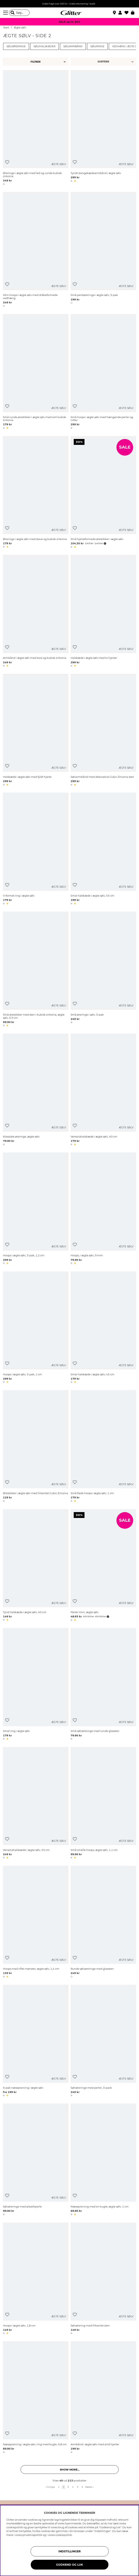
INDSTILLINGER (69, 2551)
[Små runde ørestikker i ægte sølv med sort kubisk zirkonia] (35, 372)
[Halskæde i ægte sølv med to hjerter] (103, 611)
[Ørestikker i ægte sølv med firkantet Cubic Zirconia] (35, 1446)
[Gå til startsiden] (69, 12)
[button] (121, 13)
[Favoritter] (127, 13)
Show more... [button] (69, 2469)
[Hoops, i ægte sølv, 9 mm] (103, 1208)
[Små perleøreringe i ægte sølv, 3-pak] (103, 250)
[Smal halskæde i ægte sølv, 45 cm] (103, 1327)
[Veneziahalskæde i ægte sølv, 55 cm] (35, 1803)
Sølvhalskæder (44, 46)
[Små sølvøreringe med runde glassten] (103, 1684)
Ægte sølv (20, 27)
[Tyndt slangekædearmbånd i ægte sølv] (103, 128)
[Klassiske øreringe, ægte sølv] (35, 1090)
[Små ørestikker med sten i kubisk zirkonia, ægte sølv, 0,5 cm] (35, 970)
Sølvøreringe (16, 46)
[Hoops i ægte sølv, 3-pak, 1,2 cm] (35, 1208)
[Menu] (6, 12)
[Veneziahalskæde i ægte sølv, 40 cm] (103, 1090)
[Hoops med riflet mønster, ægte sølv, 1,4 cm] (35, 1922)
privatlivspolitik (32, 2534)
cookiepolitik (63, 2534)
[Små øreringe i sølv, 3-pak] (103, 970)
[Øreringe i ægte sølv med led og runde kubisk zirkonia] (35, 128)
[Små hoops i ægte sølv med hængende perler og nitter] (103, 372)
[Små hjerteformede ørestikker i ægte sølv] (103, 492)
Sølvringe (97, 46)
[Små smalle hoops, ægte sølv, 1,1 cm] (103, 1803)
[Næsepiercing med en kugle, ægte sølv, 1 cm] (103, 2160)
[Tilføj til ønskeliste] (7, 162)
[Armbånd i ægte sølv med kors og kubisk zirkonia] (35, 611)
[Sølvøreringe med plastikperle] (35, 2160)
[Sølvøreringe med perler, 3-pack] (103, 2041)
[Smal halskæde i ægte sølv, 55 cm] (103, 849)
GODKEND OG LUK (69, 2564)
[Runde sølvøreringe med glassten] (103, 1922)
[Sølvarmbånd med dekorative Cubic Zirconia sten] (103, 730)
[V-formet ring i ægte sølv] (35, 849)
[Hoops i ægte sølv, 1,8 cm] (35, 2279)
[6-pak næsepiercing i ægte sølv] (35, 2041)
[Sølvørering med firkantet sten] (103, 2279)
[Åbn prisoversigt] (104, 543)
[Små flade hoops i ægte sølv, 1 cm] (103, 1446)
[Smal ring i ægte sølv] (35, 1684)
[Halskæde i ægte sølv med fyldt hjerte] (35, 730)
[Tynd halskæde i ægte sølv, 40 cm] (35, 1565)
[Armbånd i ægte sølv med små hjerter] (103, 2397)
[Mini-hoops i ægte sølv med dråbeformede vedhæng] (35, 250)
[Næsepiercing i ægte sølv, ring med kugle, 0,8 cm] (35, 2397)
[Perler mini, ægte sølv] (103, 1565)
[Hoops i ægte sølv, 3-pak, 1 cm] (35, 1327)
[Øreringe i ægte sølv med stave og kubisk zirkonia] (35, 492)
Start (6, 27)
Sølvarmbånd (73, 46)
